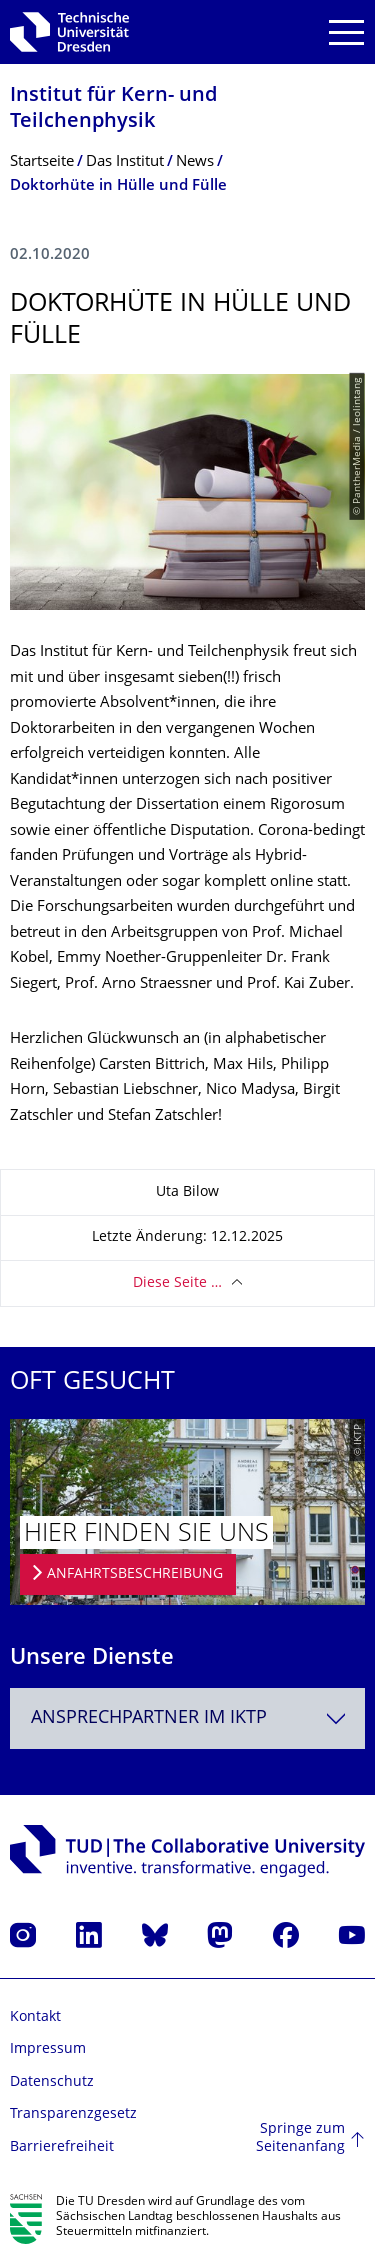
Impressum (48, 2049)
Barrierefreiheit (62, 2147)
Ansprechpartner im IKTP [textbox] (149, 1718)
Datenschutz (52, 2082)
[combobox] (187, 1718)
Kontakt (35, 2017)
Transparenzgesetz (73, 2114)
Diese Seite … (177, 1283)
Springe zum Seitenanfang (300, 2138)
